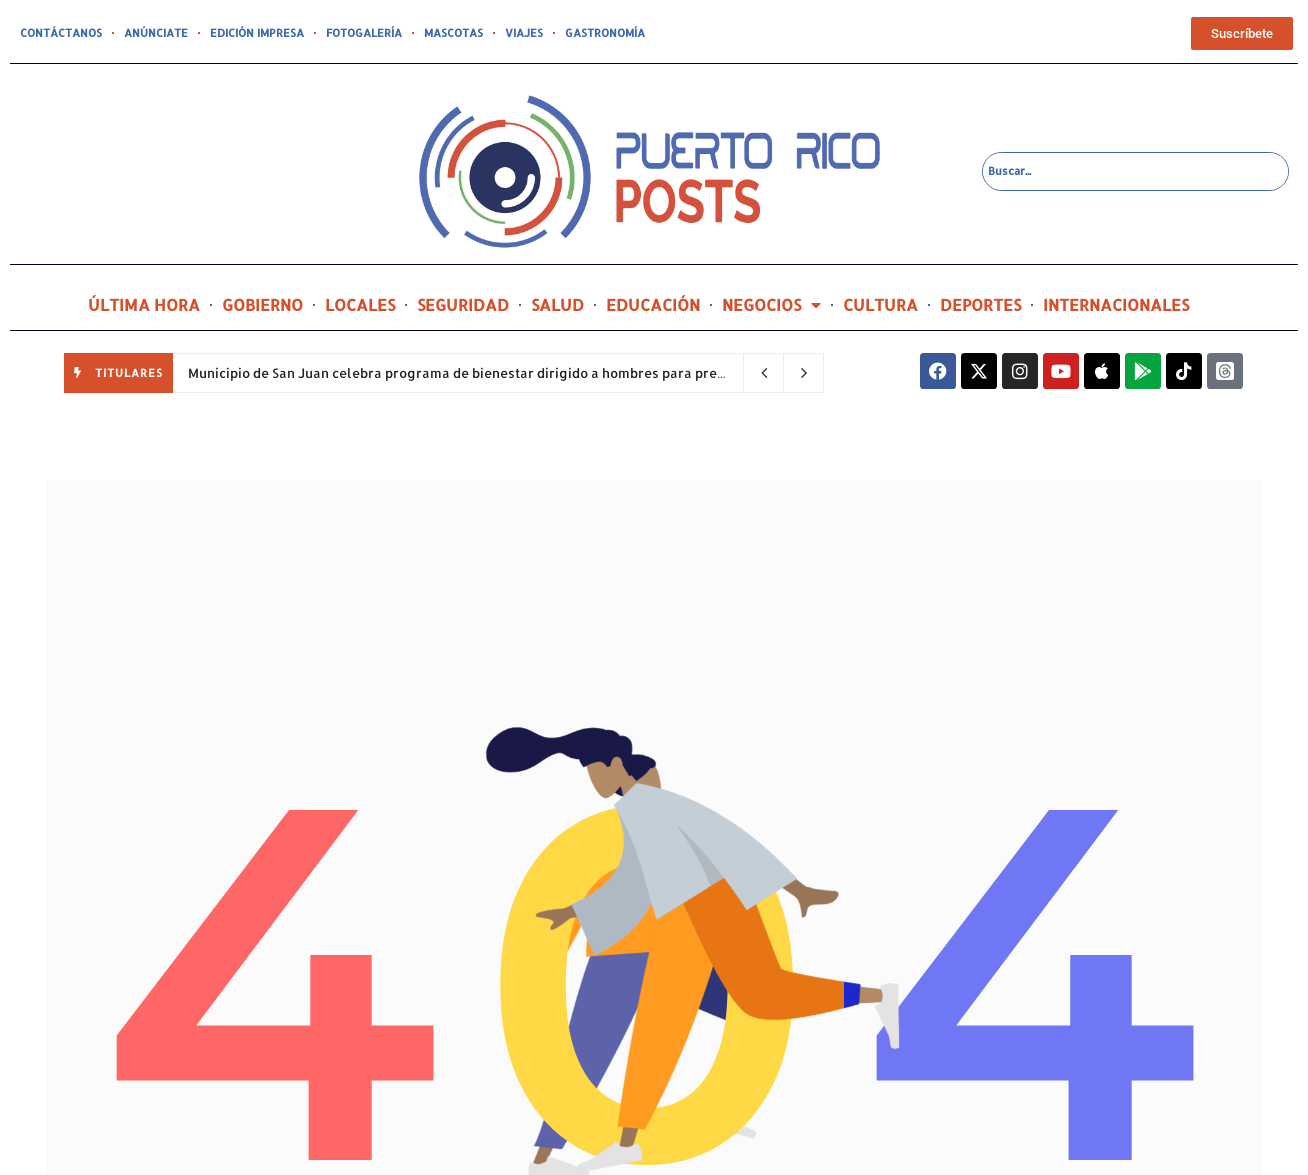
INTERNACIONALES (1116, 304)
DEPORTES (980, 304)
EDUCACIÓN (653, 304)
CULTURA (880, 304)
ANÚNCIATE (156, 33)
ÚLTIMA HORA (144, 304)
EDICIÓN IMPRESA (257, 33)
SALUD (557, 304)
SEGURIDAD (463, 304)
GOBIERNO (262, 304)
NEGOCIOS (771, 305)
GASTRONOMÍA (605, 33)
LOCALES (360, 304)
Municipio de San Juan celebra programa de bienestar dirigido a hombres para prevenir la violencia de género (544, 373)
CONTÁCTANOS (61, 33)
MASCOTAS (453, 33)
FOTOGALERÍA (364, 33)
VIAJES (524, 33)
